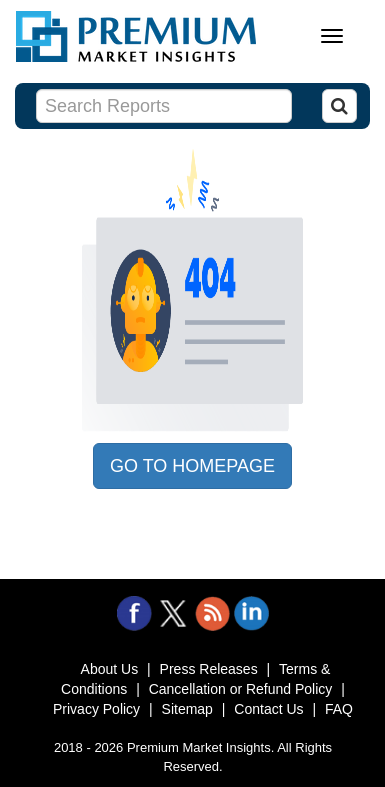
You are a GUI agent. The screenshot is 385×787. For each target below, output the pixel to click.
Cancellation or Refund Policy (241, 689)
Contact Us (268, 709)
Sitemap (187, 709)
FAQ (339, 709)
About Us (110, 669)
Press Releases (209, 669)
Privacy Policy (96, 709)
